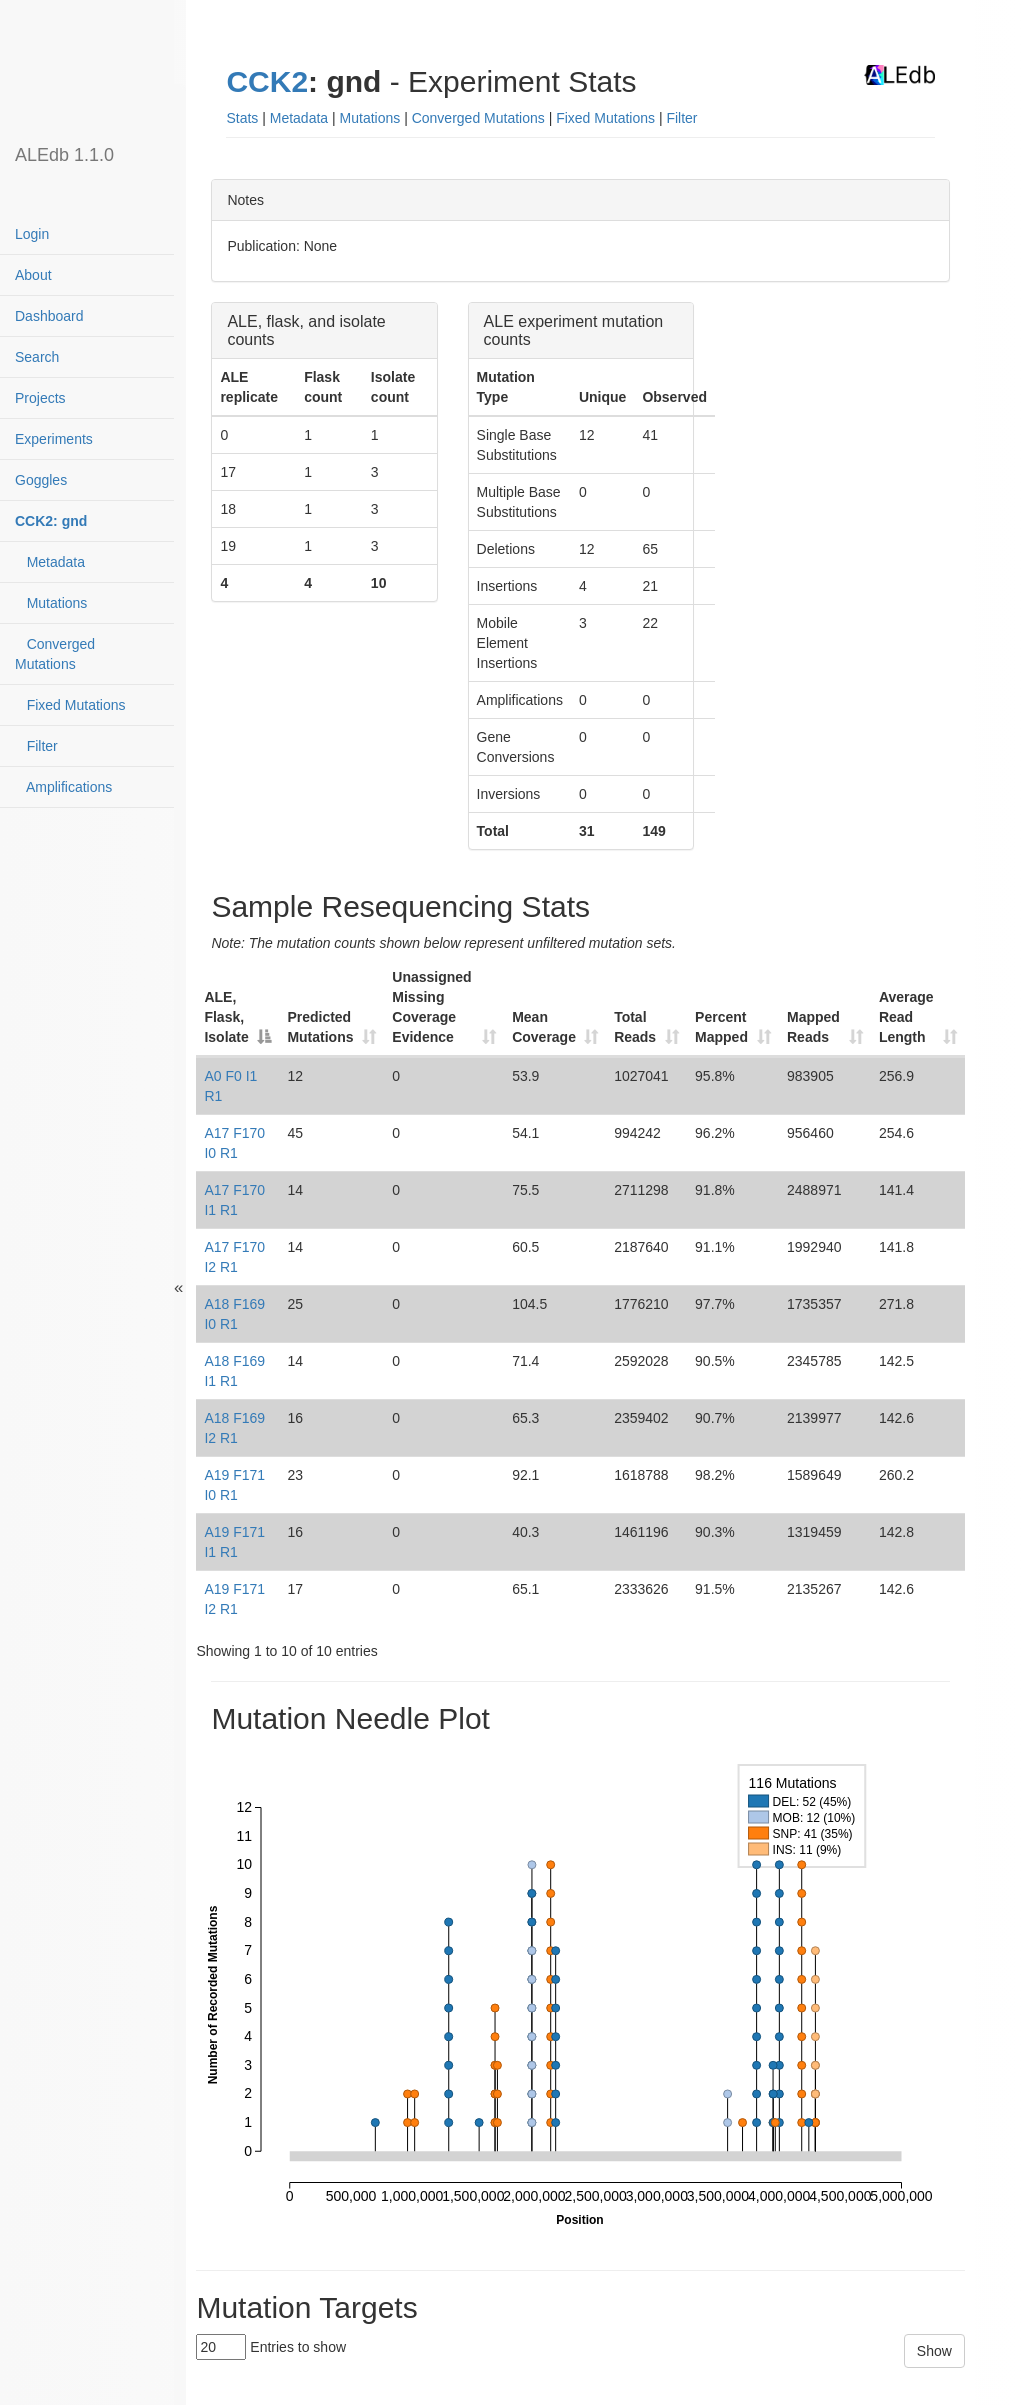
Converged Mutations (55, 654)
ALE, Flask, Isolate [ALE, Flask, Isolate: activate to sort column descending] (226, 1017)
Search (37, 357)
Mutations (51, 603)
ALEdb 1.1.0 (64, 155)
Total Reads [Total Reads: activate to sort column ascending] (635, 1027)
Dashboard (49, 316)
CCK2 (267, 81)
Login (32, 234)
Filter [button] (681, 118)
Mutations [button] (370, 118)
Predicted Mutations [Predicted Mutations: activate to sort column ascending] (320, 1027)
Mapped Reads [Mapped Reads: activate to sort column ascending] (813, 1027)
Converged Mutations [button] (478, 118)
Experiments (54, 439)
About (33, 275)
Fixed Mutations (70, 705)
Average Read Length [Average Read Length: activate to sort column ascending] (906, 1017)
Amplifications (63, 787)
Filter (36, 746)
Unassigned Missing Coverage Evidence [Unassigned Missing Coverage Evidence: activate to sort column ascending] (431, 1007)
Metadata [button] (299, 118)
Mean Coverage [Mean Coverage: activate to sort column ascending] (544, 1027)
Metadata (50, 562)
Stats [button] (242, 118)
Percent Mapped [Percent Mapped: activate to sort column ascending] (721, 1027)
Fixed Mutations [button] (605, 118)
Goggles (41, 480)
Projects (40, 398)
